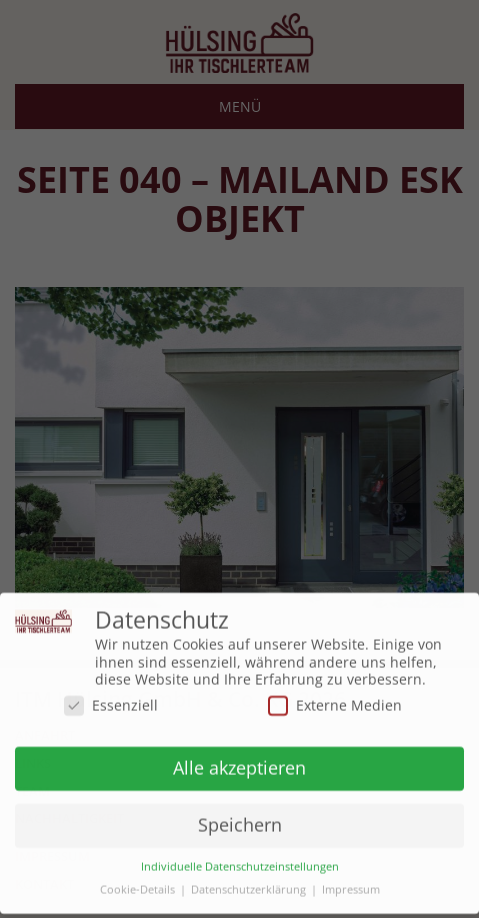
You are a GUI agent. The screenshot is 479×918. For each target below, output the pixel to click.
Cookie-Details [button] (137, 885)
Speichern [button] (240, 820)
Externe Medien (335, 699)
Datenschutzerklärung (248, 885)
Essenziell (111, 699)
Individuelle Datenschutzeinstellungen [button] (240, 862)
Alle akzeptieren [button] (239, 763)
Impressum (351, 885)
